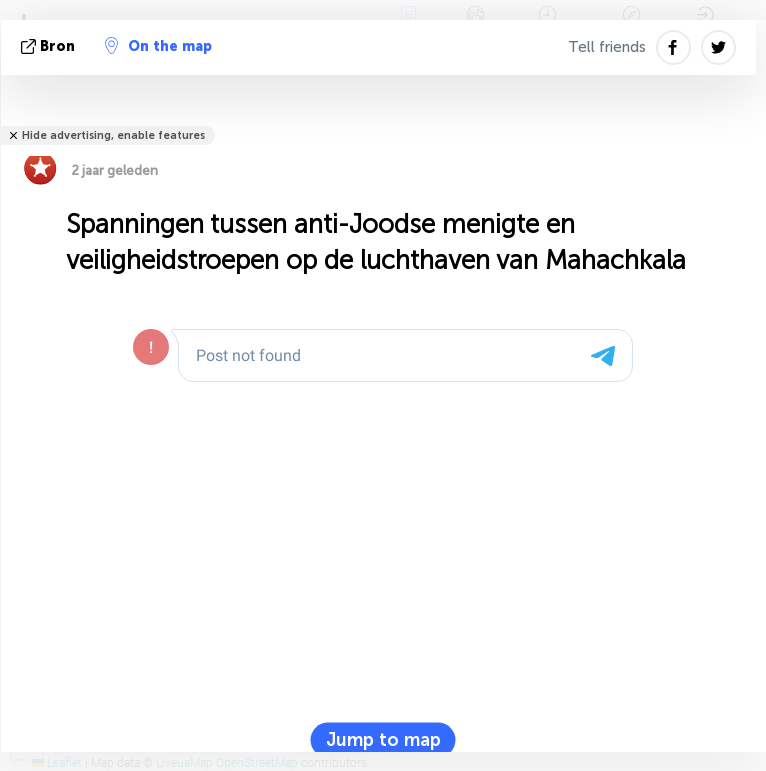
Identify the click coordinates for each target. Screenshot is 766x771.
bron (50, 46)
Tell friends (607, 47)
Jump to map (383, 740)
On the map (158, 46)
